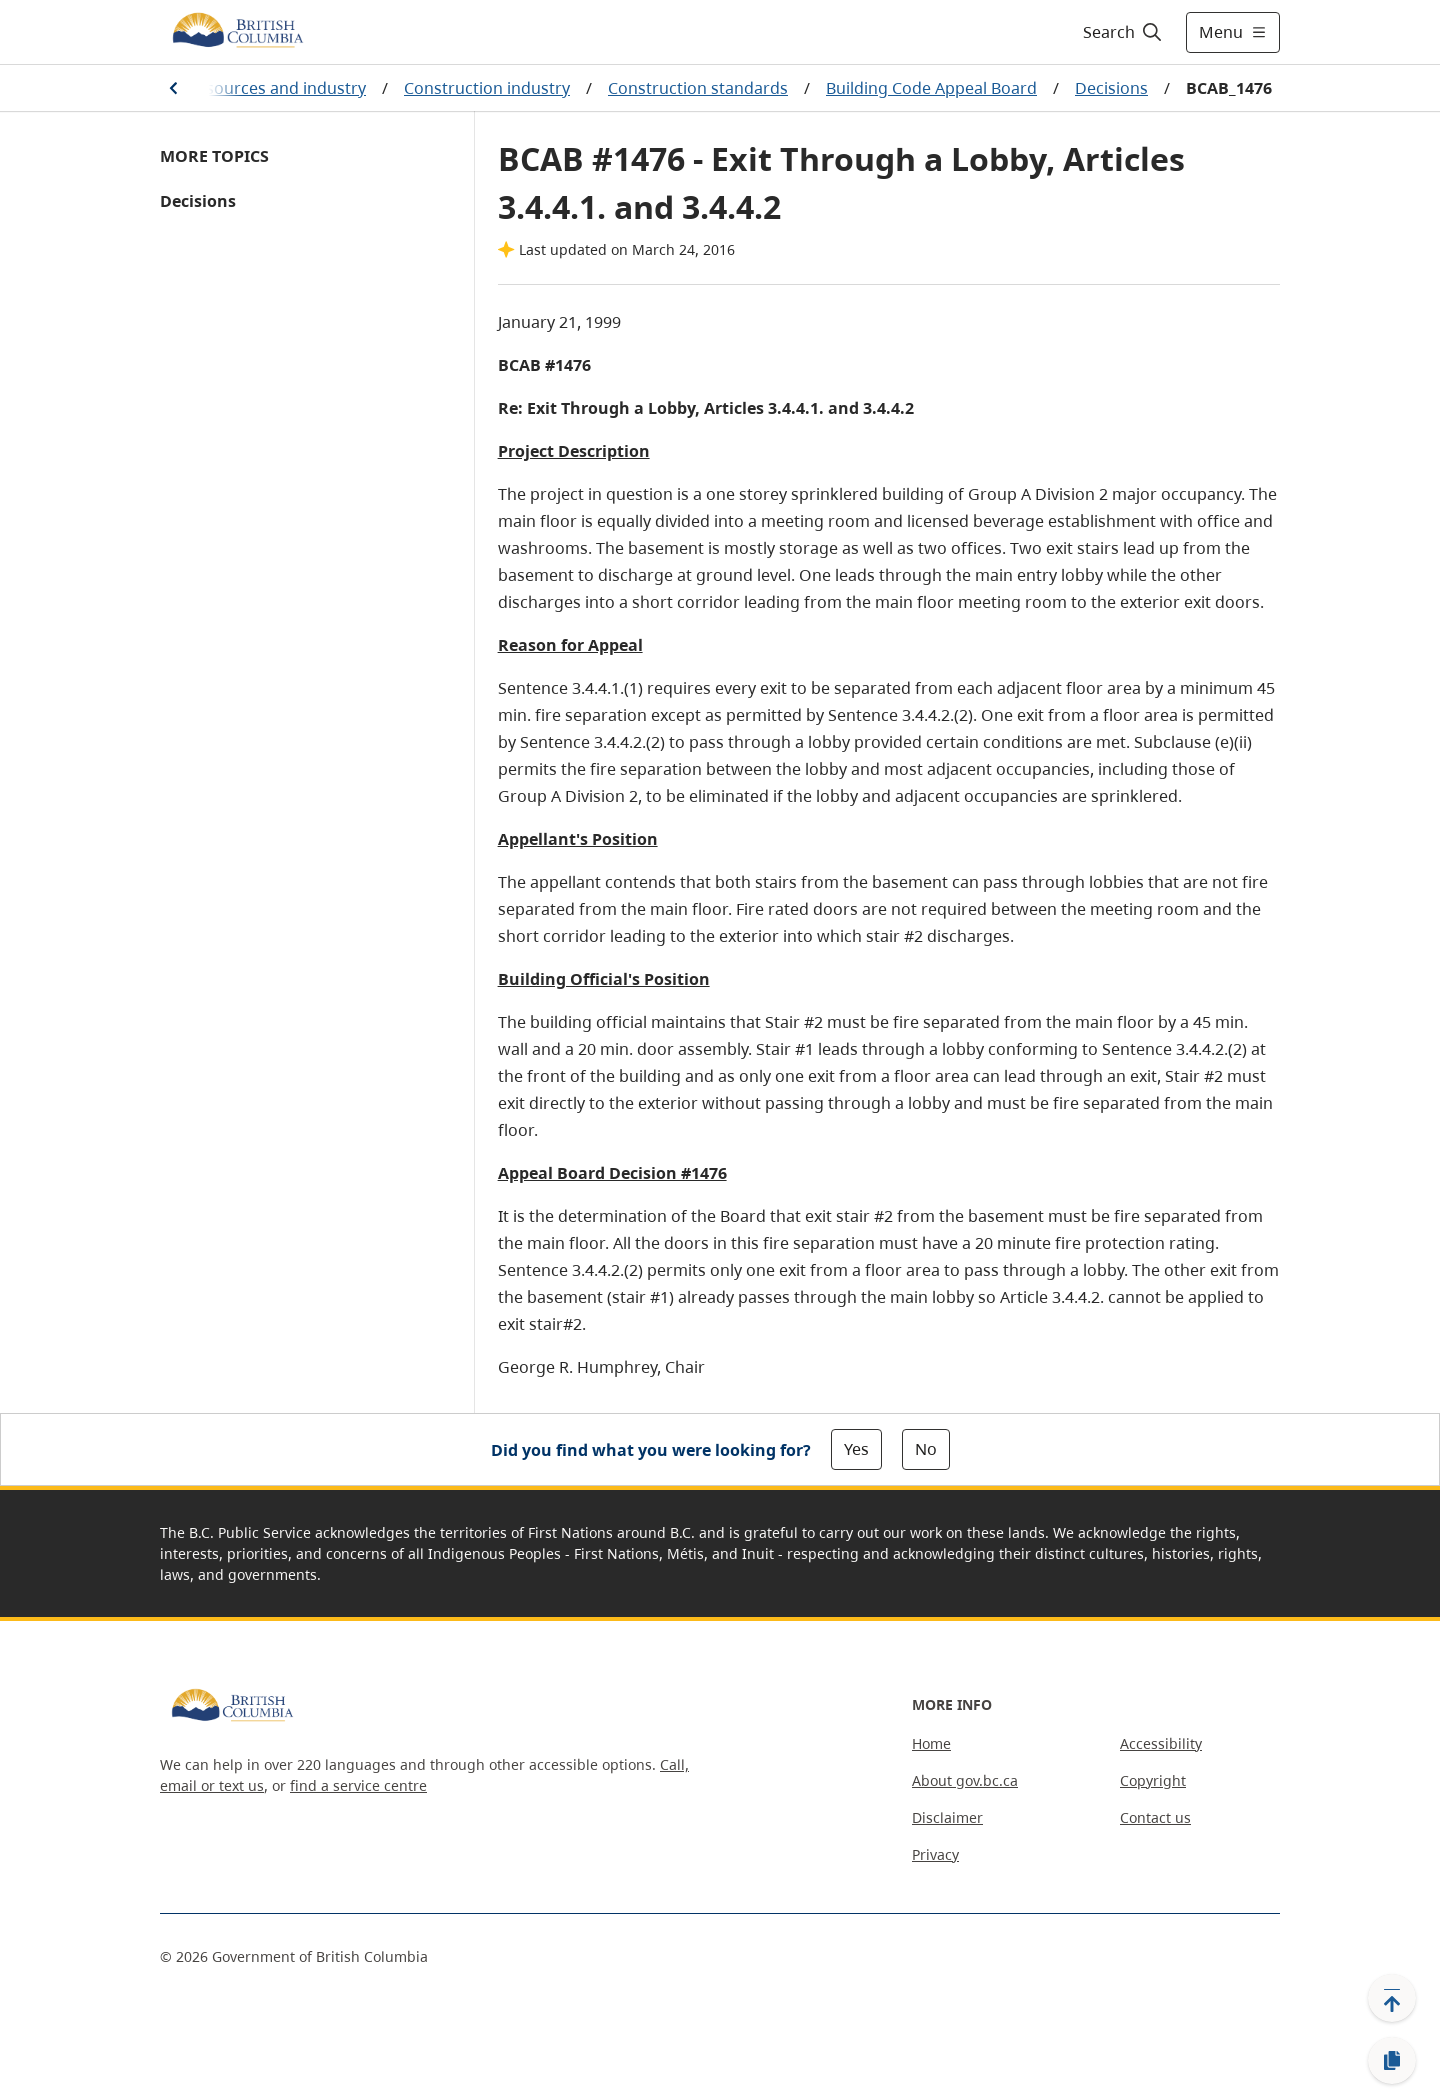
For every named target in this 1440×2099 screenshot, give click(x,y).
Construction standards (698, 88)
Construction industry (487, 88)
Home (931, 1743)
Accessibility (1161, 1743)
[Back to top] (1392, 1998)
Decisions (1111, 88)
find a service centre (358, 1785)
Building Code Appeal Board (931, 88)
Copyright (1153, 1780)
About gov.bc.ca (965, 1780)
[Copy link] (1392, 2061)
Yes (856, 1449)
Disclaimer (947, 1817)
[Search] (1123, 32)
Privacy (935, 1854)
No (926, 1449)
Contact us (1155, 1817)
